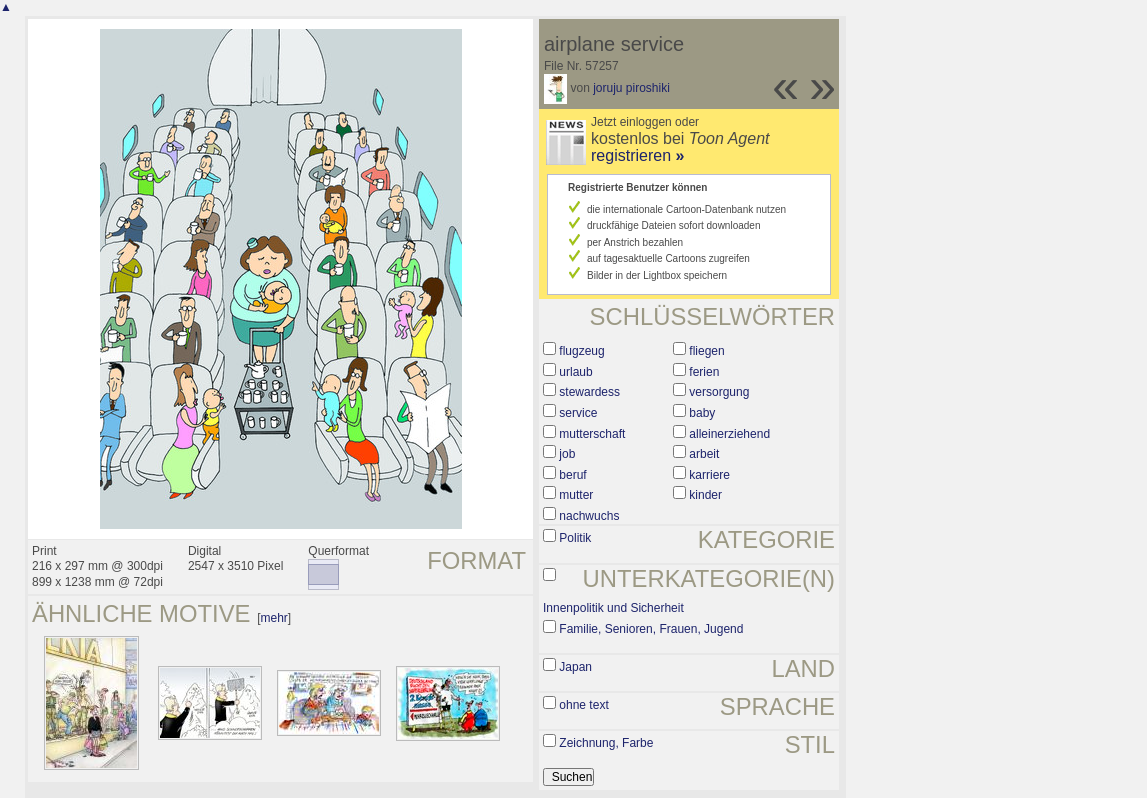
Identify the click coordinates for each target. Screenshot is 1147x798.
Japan (575, 667)
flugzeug (581, 351)
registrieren (637, 155)
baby (702, 413)
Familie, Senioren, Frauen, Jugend (651, 629)
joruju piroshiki (631, 88)
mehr (273, 618)
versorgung (719, 392)
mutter (576, 495)
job (567, 454)
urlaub (575, 372)
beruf (572, 475)
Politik (575, 538)
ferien (704, 372)
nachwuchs (589, 516)
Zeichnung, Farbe (606, 743)
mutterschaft (592, 434)
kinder (705, 495)
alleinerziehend (729, 434)
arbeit (704, 454)
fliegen (706, 351)
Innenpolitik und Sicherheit (613, 608)
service (578, 413)
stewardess (589, 392)
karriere (709, 475)
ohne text (583, 705)
